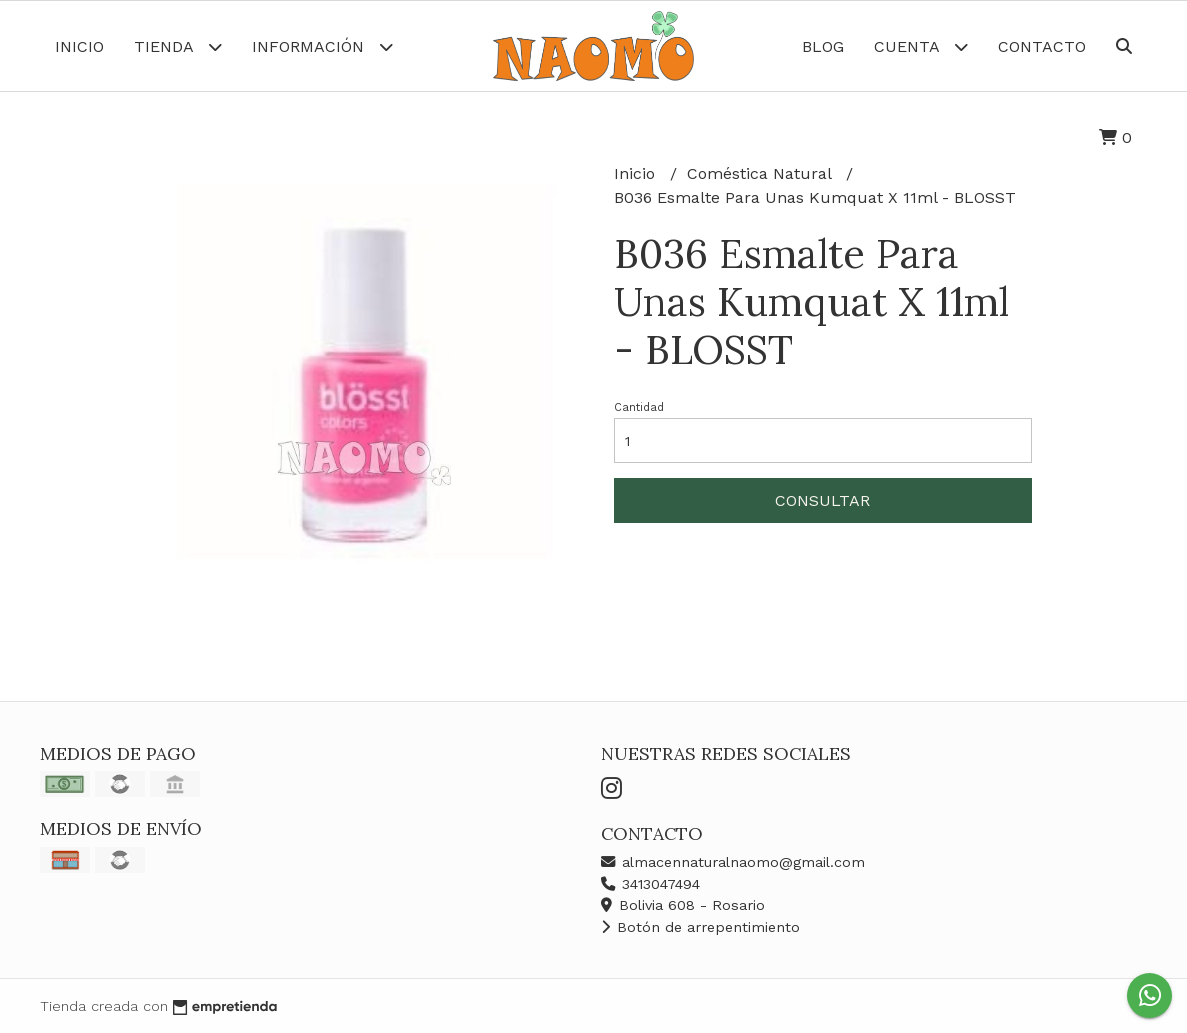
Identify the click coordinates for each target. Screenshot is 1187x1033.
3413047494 (650, 884)
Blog (823, 46)
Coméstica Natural (761, 173)
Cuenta (921, 46)
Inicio (79, 46)
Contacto (1042, 46)
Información (322, 46)
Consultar (822, 500)
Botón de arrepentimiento (700, 927)
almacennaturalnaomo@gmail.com (733, 862)
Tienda (178, 46)
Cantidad (639, 407)
